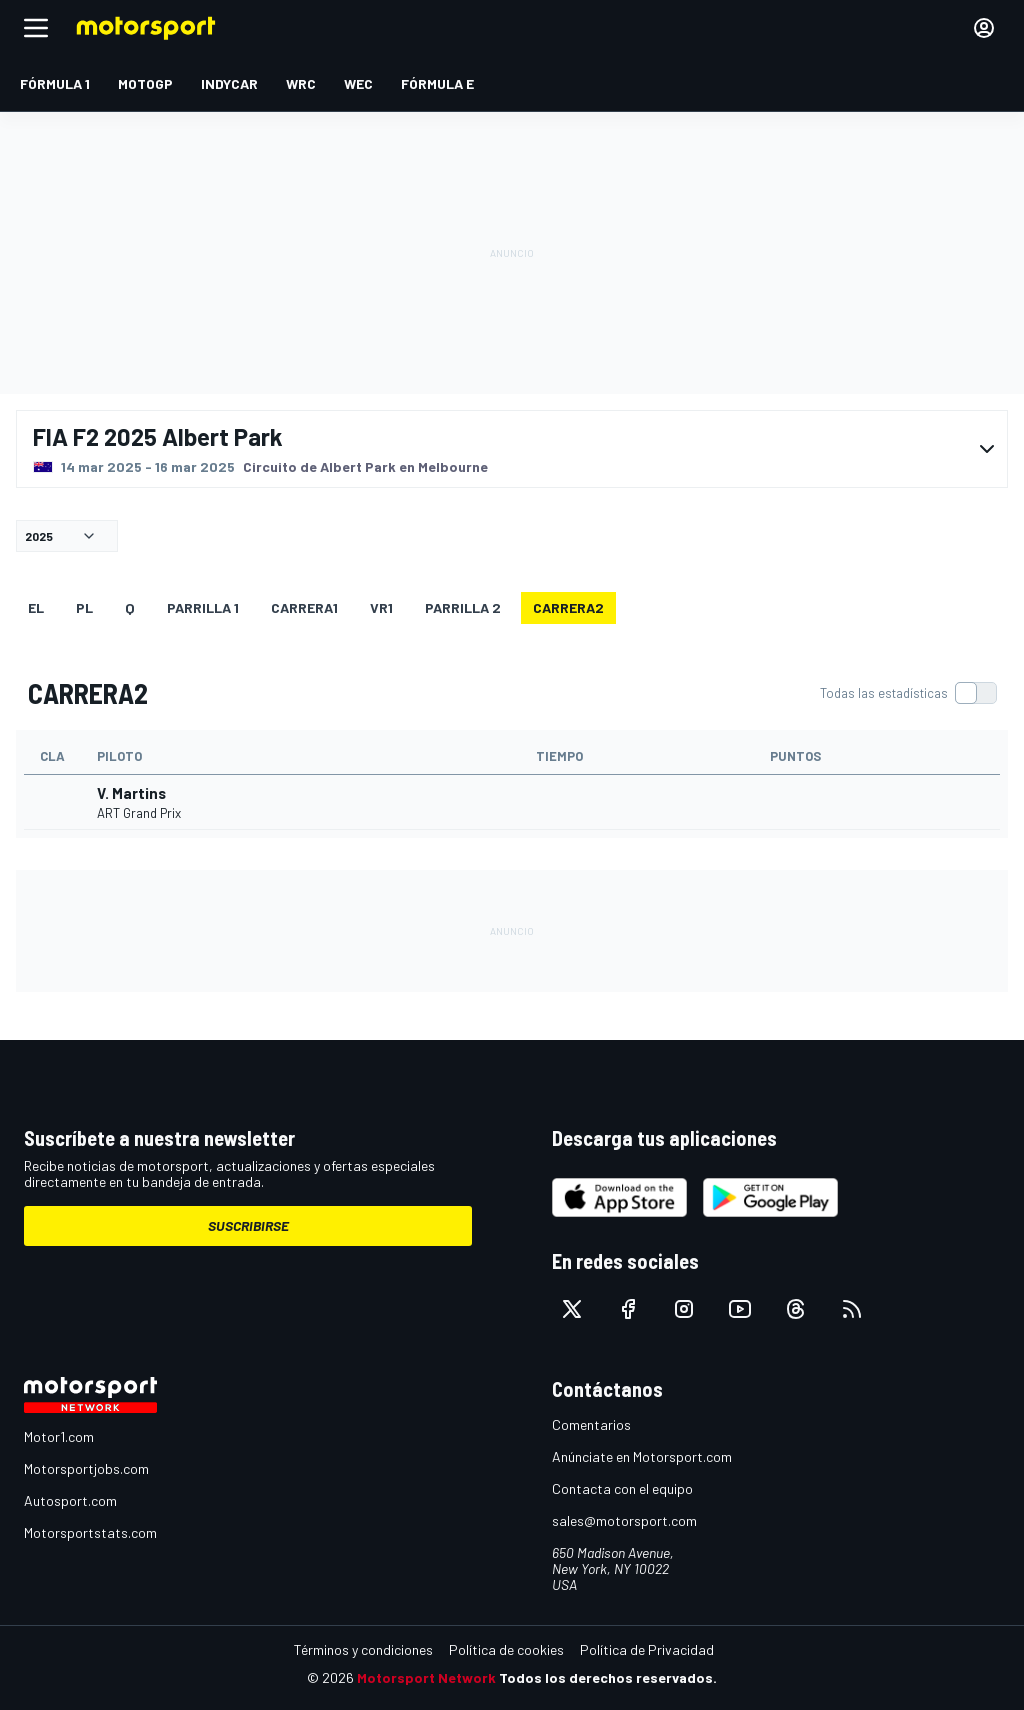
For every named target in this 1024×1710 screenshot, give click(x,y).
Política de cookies (506, 1649)
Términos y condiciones (363, 1649)
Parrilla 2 (463, 607)
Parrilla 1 (203, 607)
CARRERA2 (568, 607)
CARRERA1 (304, 607)
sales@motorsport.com (624, 1520)
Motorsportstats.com (90, 1532)
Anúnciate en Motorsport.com (642, 1456)
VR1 (381, 607)
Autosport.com (70, 1500)
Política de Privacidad (647, 1649)
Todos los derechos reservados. (608, 1677)
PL (84, 607)
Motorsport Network (426, 1677)
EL (36, 607)
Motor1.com (59, 1436)
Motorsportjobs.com (86, 1468)
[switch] (908, 693)
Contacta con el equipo (622, 1488)
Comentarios (591, 1424)
